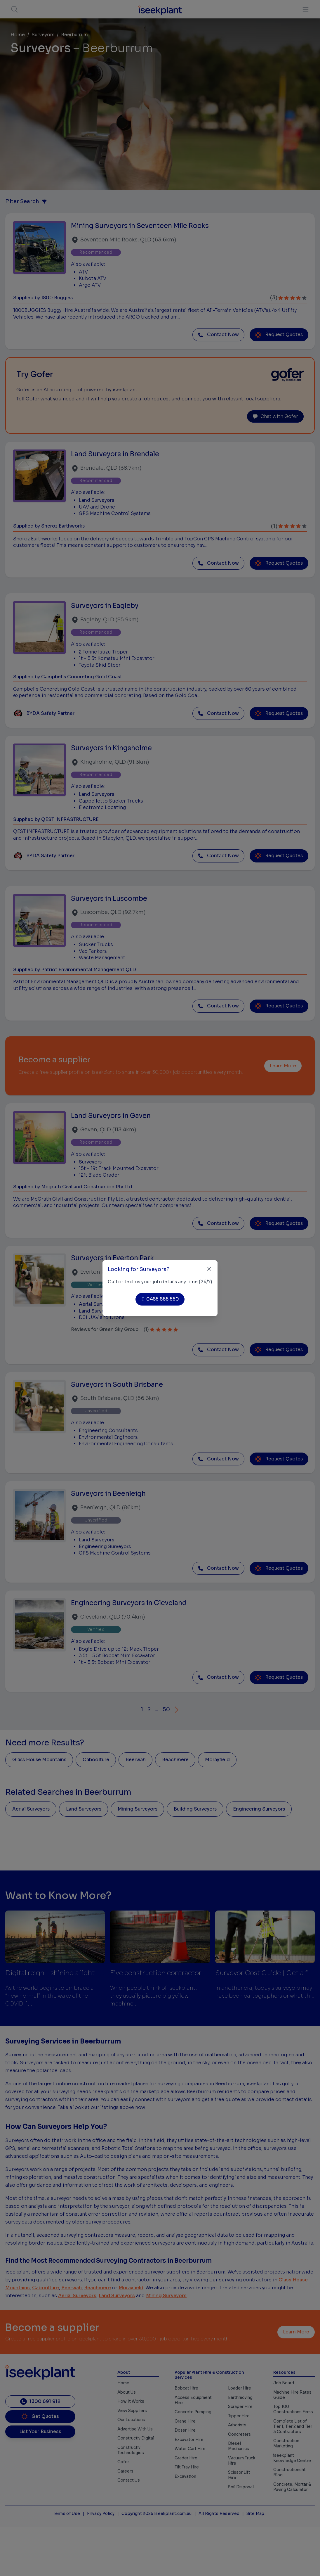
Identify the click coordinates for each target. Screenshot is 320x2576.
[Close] (209, 1268)
